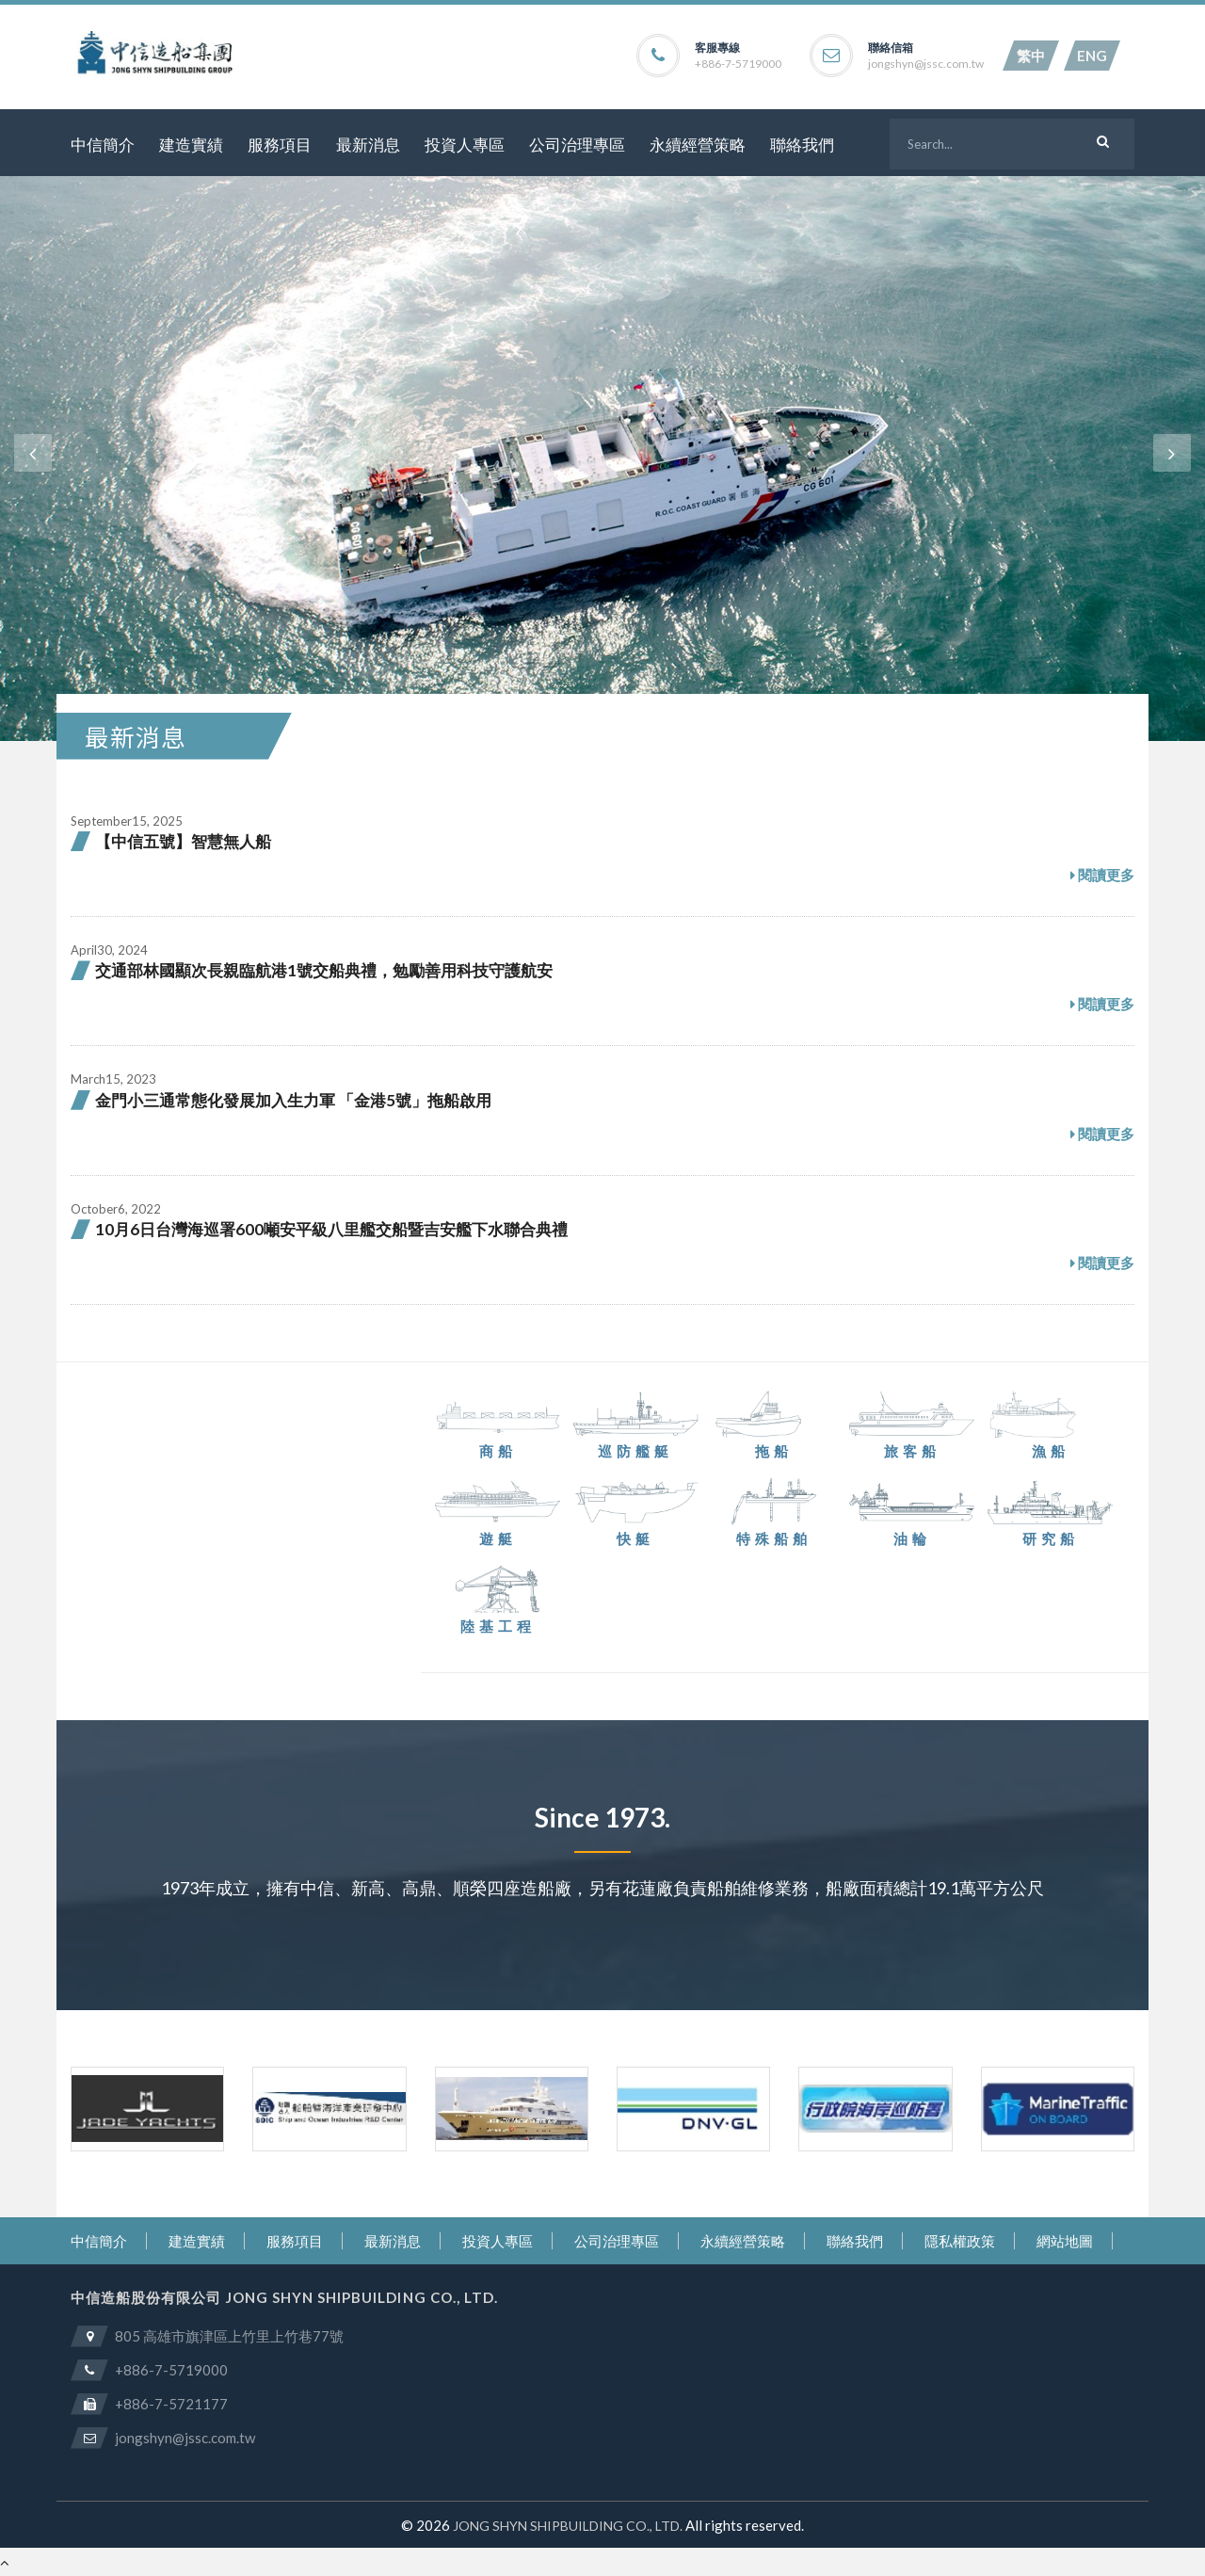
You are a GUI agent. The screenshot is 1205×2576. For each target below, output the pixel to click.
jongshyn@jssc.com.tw (926, 64)
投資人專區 (465, 145)
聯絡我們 (802, 145)
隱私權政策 (959, 2240)
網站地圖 (1064, 2240)
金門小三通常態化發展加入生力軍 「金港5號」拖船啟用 (293, 1100)
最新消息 (368, 145)
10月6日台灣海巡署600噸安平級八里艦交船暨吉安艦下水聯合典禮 (331, 1229)
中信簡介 (103, 145)
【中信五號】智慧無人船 (183, 841)
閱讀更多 (1102, 875)
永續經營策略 (698, 145)
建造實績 (191, 145)
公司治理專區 (577, 145)
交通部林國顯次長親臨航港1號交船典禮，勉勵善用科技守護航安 (324, 970)
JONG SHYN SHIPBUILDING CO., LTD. (568, 2526)
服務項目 (280, 145)
